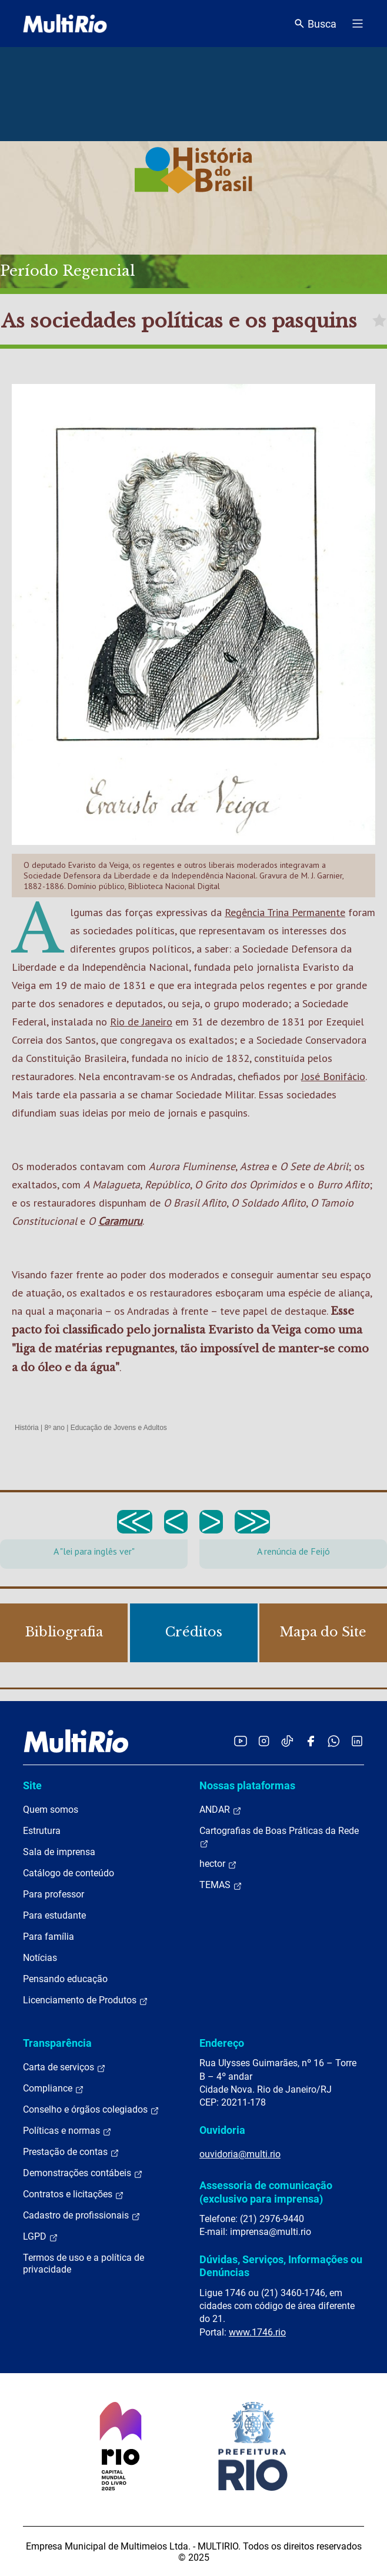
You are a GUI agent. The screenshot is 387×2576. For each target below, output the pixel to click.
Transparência (57, 2043)
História (27, 1428)
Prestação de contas (71, 2152)
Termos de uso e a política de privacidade (83, 2263)
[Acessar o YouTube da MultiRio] (240, 1740)
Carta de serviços (64, 2067)
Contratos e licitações (73, 2194)
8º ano (54, 1428)
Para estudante (54, 1915)
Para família (48, 1936)
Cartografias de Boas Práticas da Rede (279, 1837)
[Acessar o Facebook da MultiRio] (310, 1740)
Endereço (221, 2043)
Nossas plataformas (247, 1785)
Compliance (53, 2088)
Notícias (40, 1957)
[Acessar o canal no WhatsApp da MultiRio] (333, 1740)
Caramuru (120, 1221)
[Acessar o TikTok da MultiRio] (287, 1740)
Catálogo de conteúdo (68, 1873)
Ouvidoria (222, 2130)
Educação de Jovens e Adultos (119, 1428)
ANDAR (220, 1810)
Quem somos (50, 1809)
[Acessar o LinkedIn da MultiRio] (357, 1740)
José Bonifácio (333, 1076)
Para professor (53, 1894)
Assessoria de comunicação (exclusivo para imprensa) (265, 2191)
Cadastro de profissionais (82, 2215)
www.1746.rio (257, 2332)
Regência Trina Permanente (285, 912)
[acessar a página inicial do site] (65, 23)
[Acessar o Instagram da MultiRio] (263, 1740)
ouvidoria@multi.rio (240, 2154)
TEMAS (220, 1885)
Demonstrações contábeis (83, 2173)
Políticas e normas (67, 2131)
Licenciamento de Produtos (85, 2000)
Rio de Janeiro (141, 1021)
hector (218, 1864)
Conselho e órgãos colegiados (91, 2110)
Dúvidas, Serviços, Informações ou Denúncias (280, 2265)
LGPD (40, 2237)
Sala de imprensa (59, 1851)
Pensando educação (65, 1978)
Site (32, 1785)
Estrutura (42, 1830)
